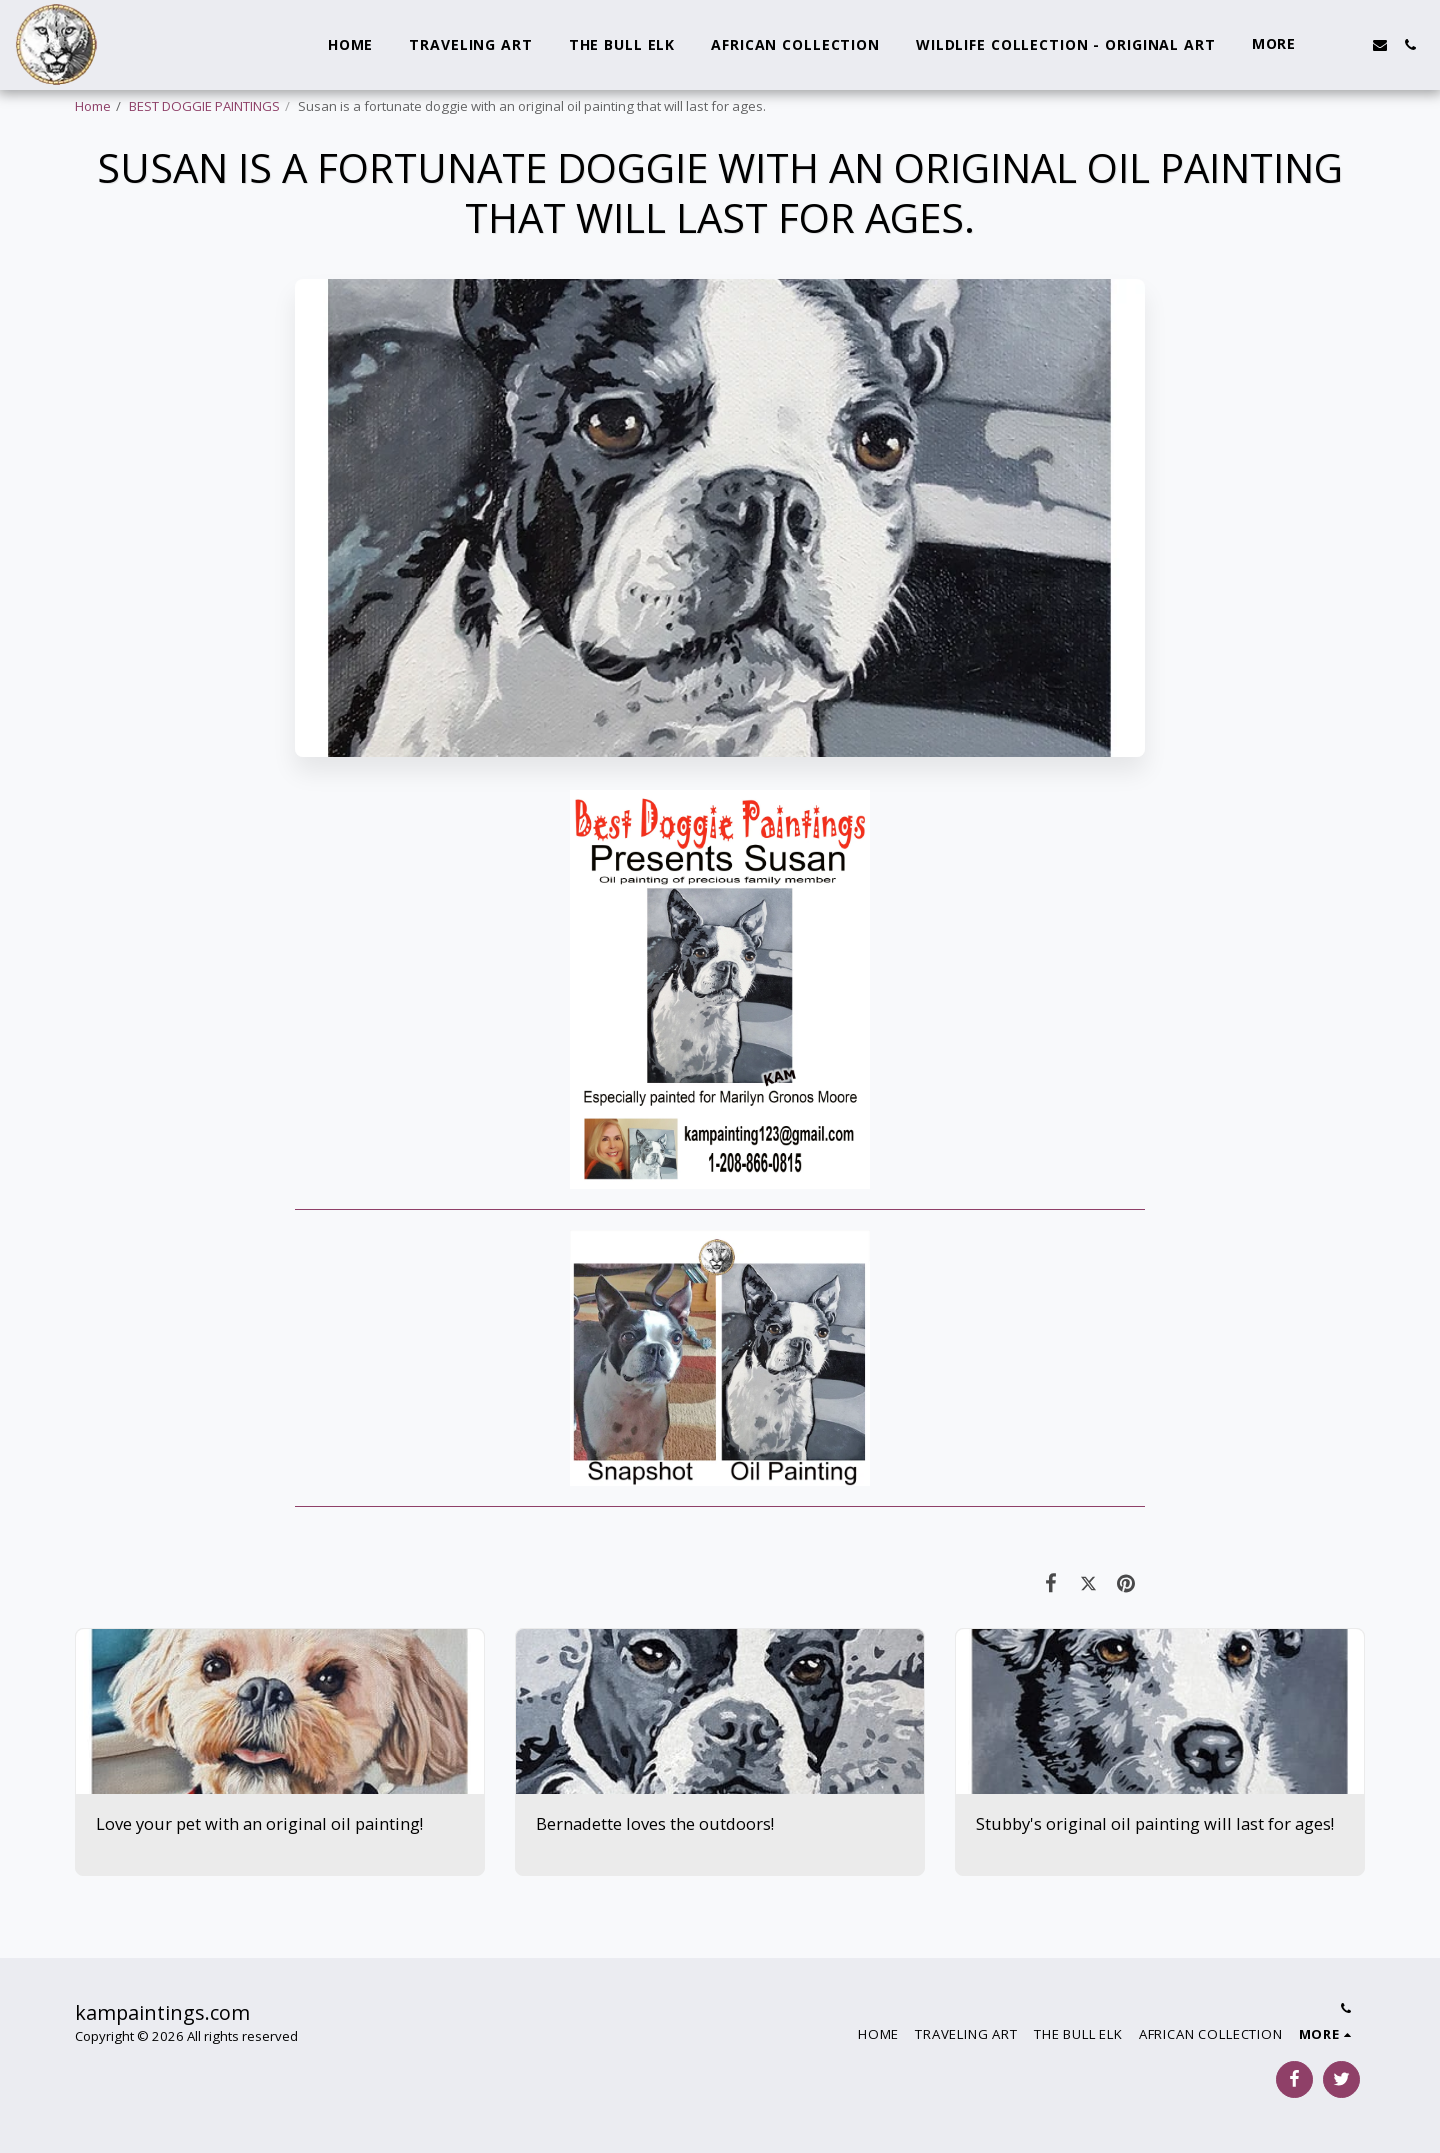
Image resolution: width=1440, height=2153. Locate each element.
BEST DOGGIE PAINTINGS (204, 106)
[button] (1350, 45)
